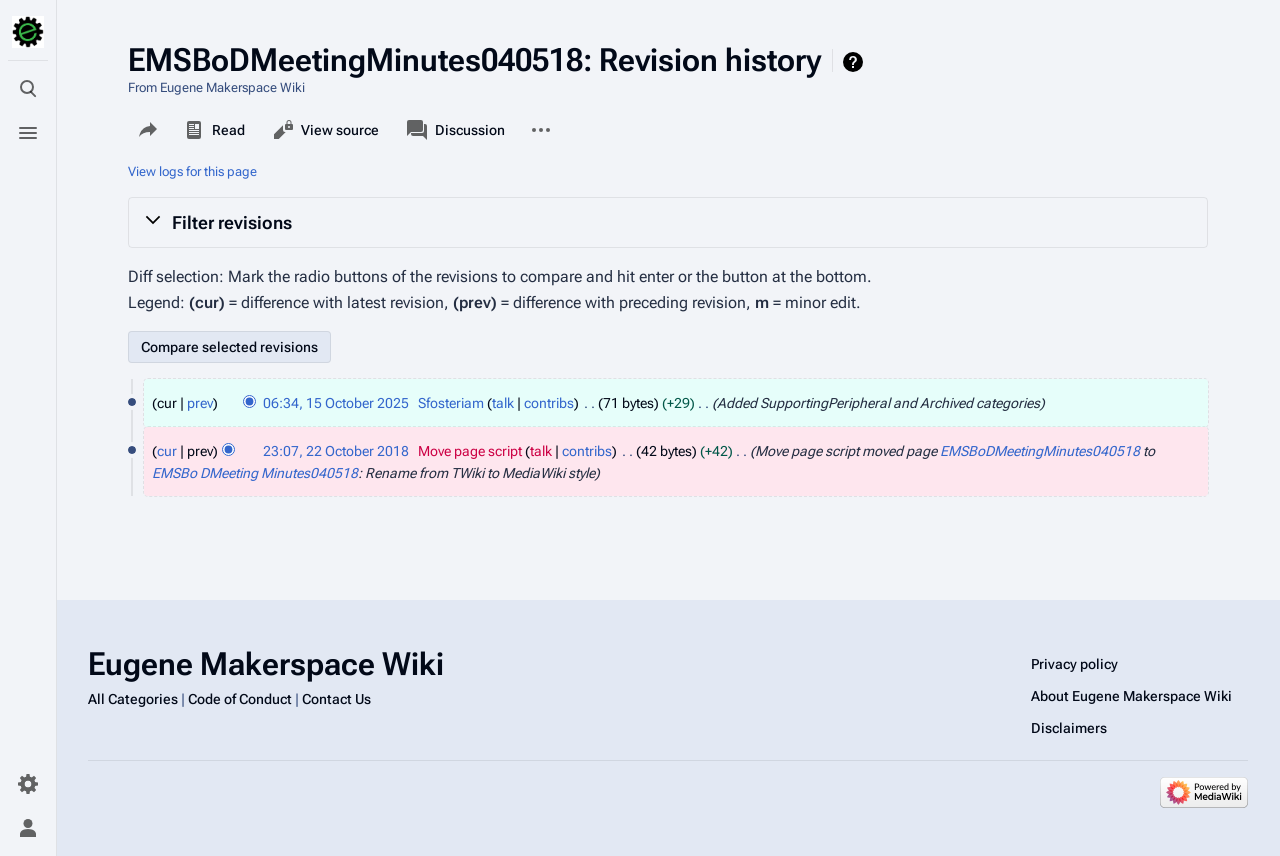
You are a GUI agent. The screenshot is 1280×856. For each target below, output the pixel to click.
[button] (668, 222)
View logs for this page (192, 171)
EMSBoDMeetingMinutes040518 (1040, 451)
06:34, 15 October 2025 (336, 403)
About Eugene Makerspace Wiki (1131, 696)
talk (503, 403)
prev (200, 403)
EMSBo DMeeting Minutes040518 (255, 473)
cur (167, 451)
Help (855, 62)
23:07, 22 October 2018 (336, 451)
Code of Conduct (240, 699)
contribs (549, 403)
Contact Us (336, 699)
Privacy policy (1074, 664)
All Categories (133, 699)
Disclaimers (1069, 728)
